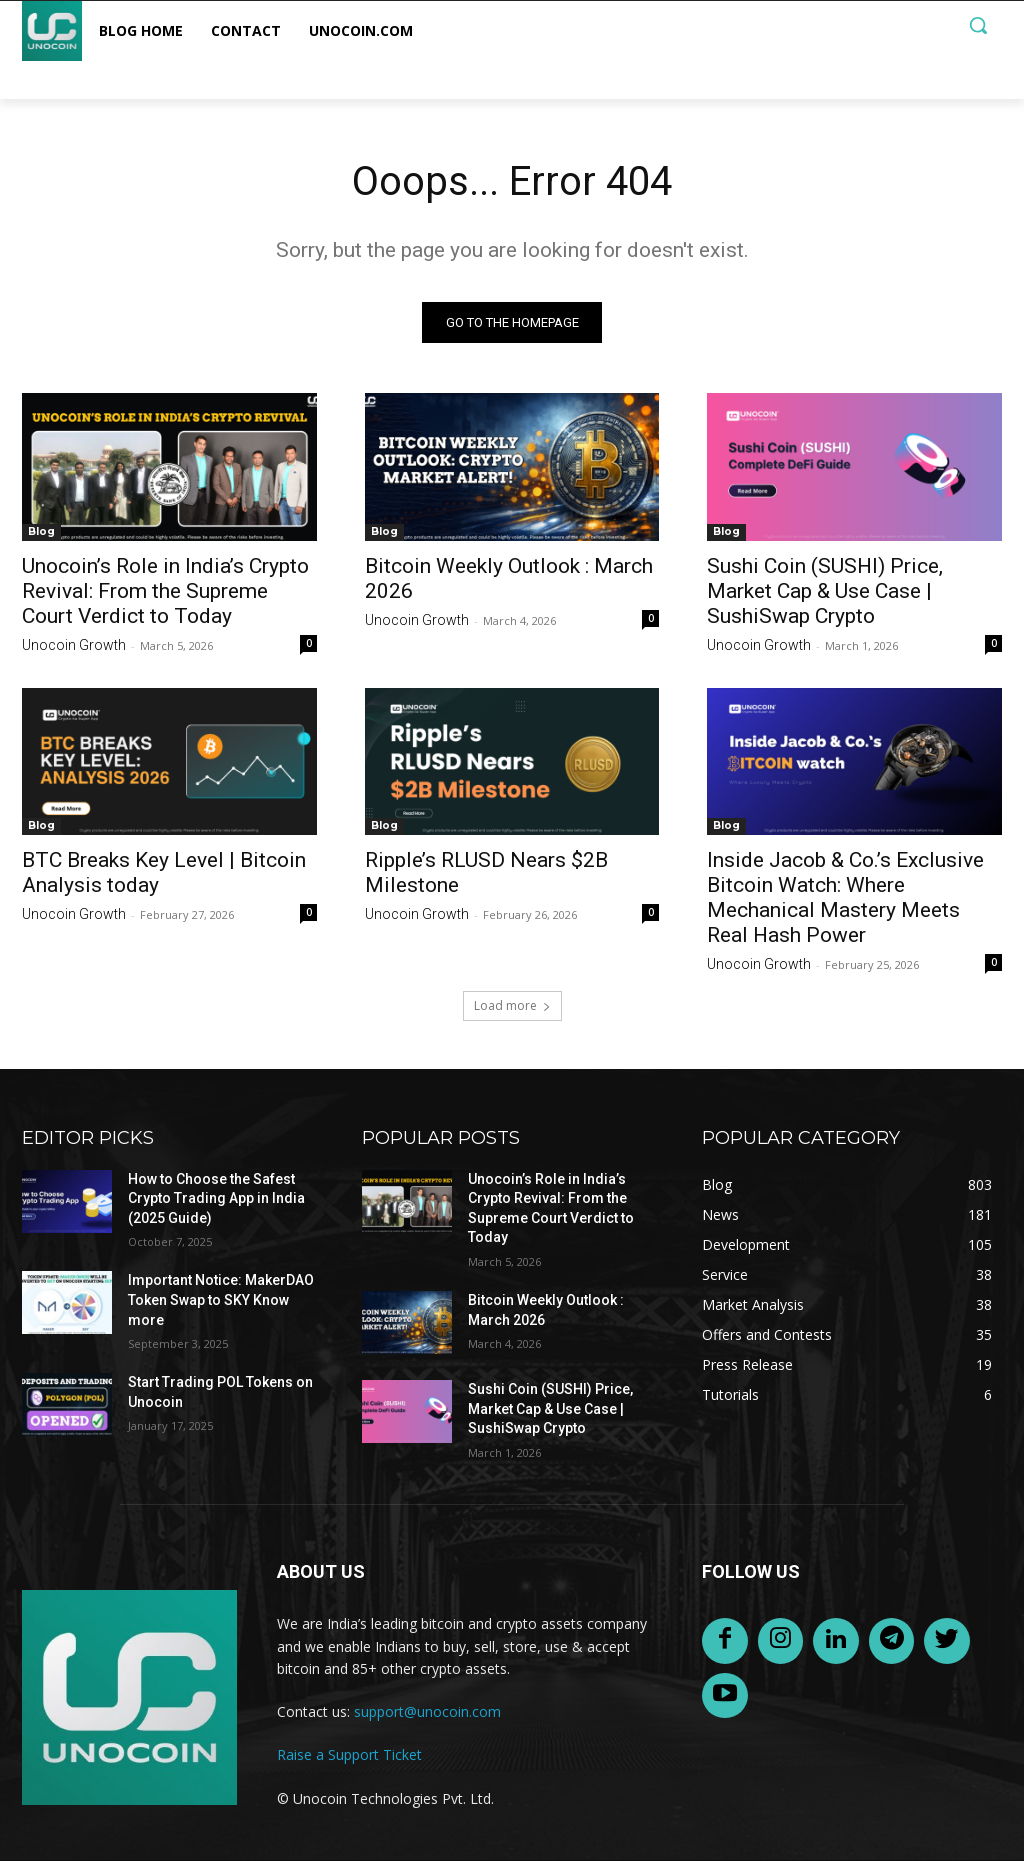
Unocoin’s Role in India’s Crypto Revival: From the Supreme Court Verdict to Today (165, 590)
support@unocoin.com (427, 1711)
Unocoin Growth (74, 644)
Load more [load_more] (512, 1005)
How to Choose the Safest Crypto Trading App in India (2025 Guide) (216, 1198)
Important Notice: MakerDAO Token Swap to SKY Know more (221, 1300)
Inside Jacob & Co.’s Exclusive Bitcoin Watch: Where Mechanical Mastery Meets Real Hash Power (845, 897)
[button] (978, 25)
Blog (41, 530)
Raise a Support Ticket (349, 1754)
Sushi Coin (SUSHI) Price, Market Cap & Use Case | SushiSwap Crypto (825, 590)
